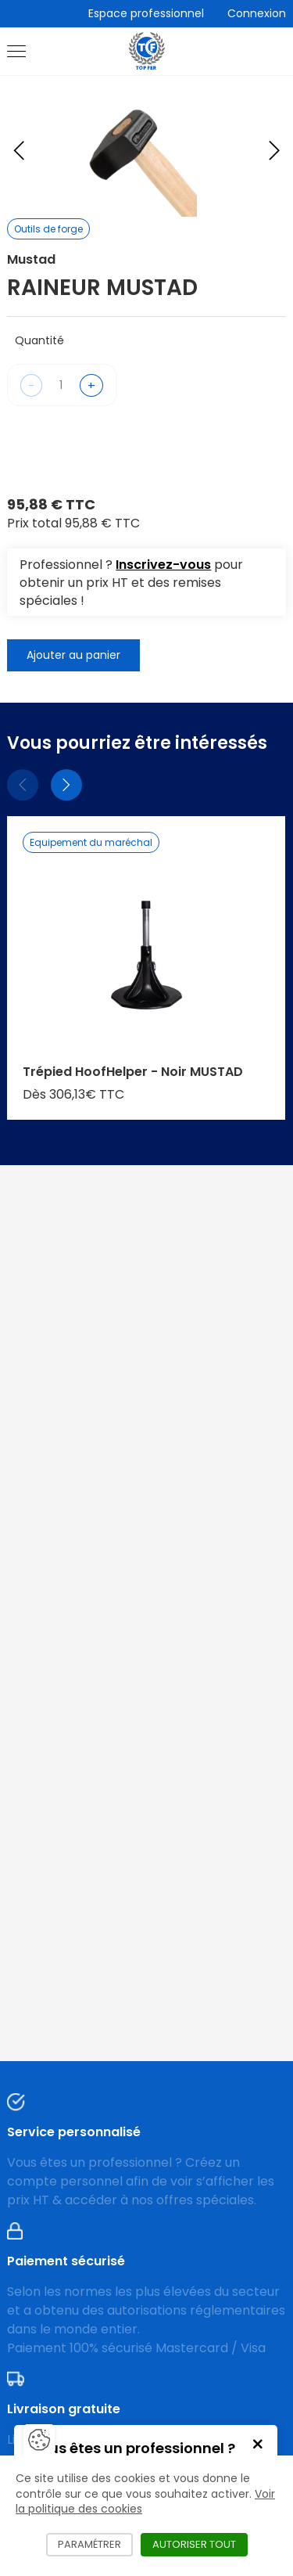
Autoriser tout (200, 2544)
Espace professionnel (146, 13)
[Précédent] (22, 785)
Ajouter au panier (73, 655)
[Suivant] (66, 785)
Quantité (39, 340)
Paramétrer (95, 2544)
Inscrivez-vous (163, 565)
